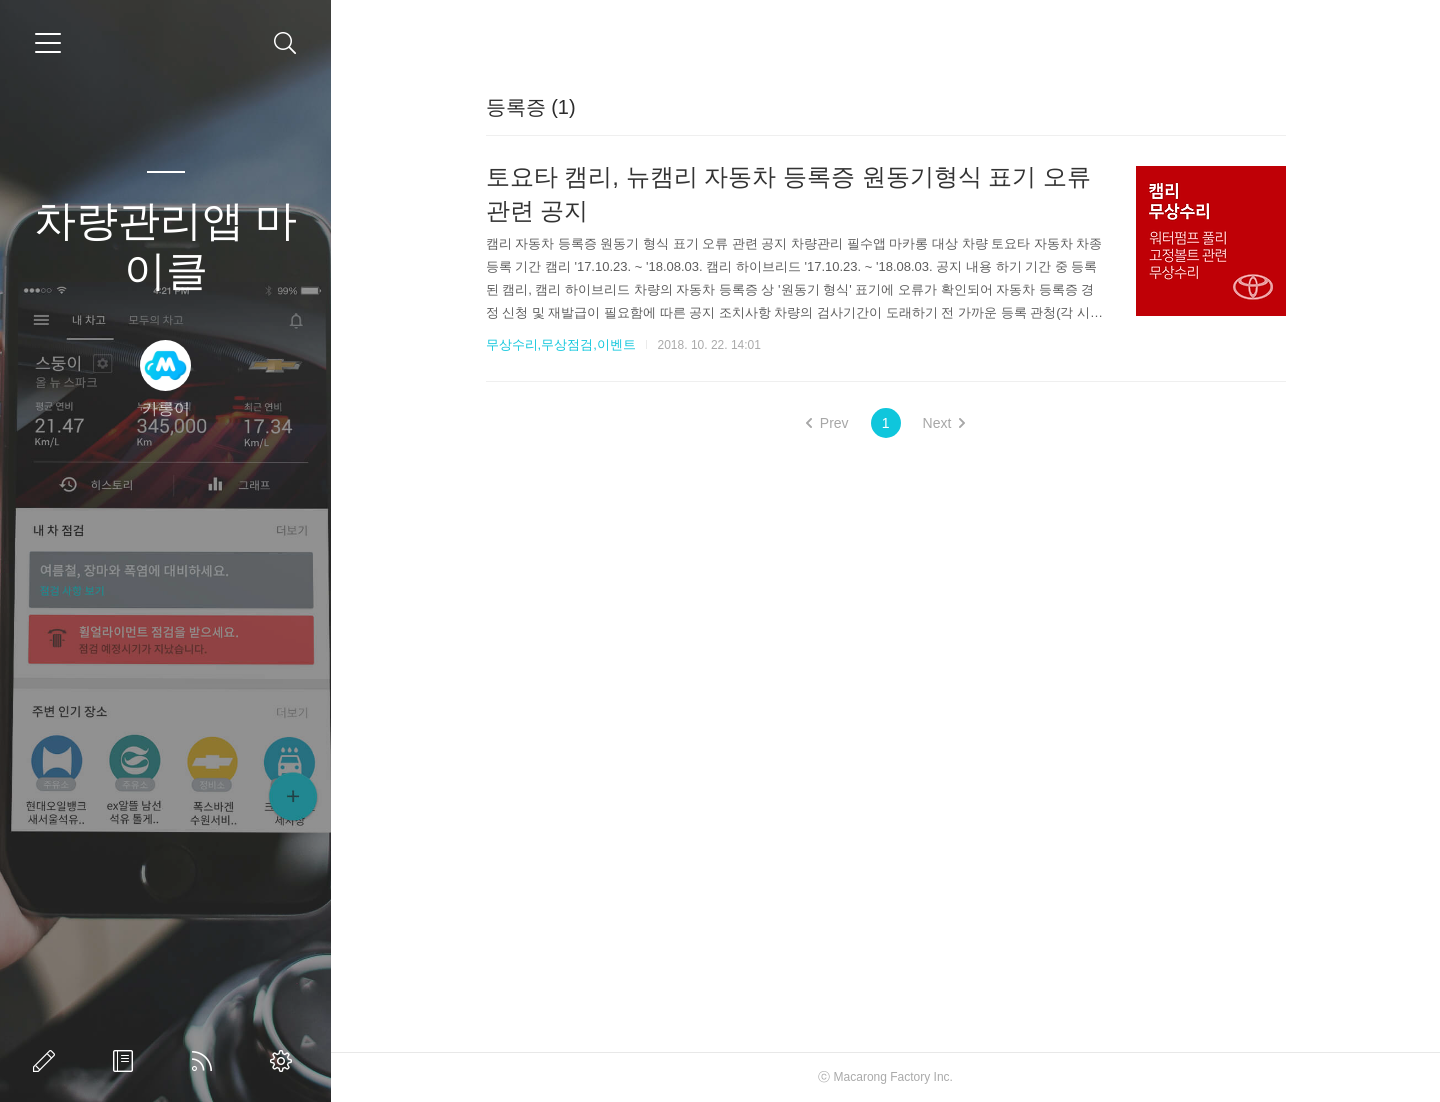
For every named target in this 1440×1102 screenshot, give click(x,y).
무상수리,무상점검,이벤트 (561, 344)
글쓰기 (48, 1061)
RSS (206, 1061)
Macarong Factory (882, 1077)
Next (944, 423)
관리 (285, 1061)
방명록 (127, 1061)
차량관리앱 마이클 (166, 245)
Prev (827, 423)
